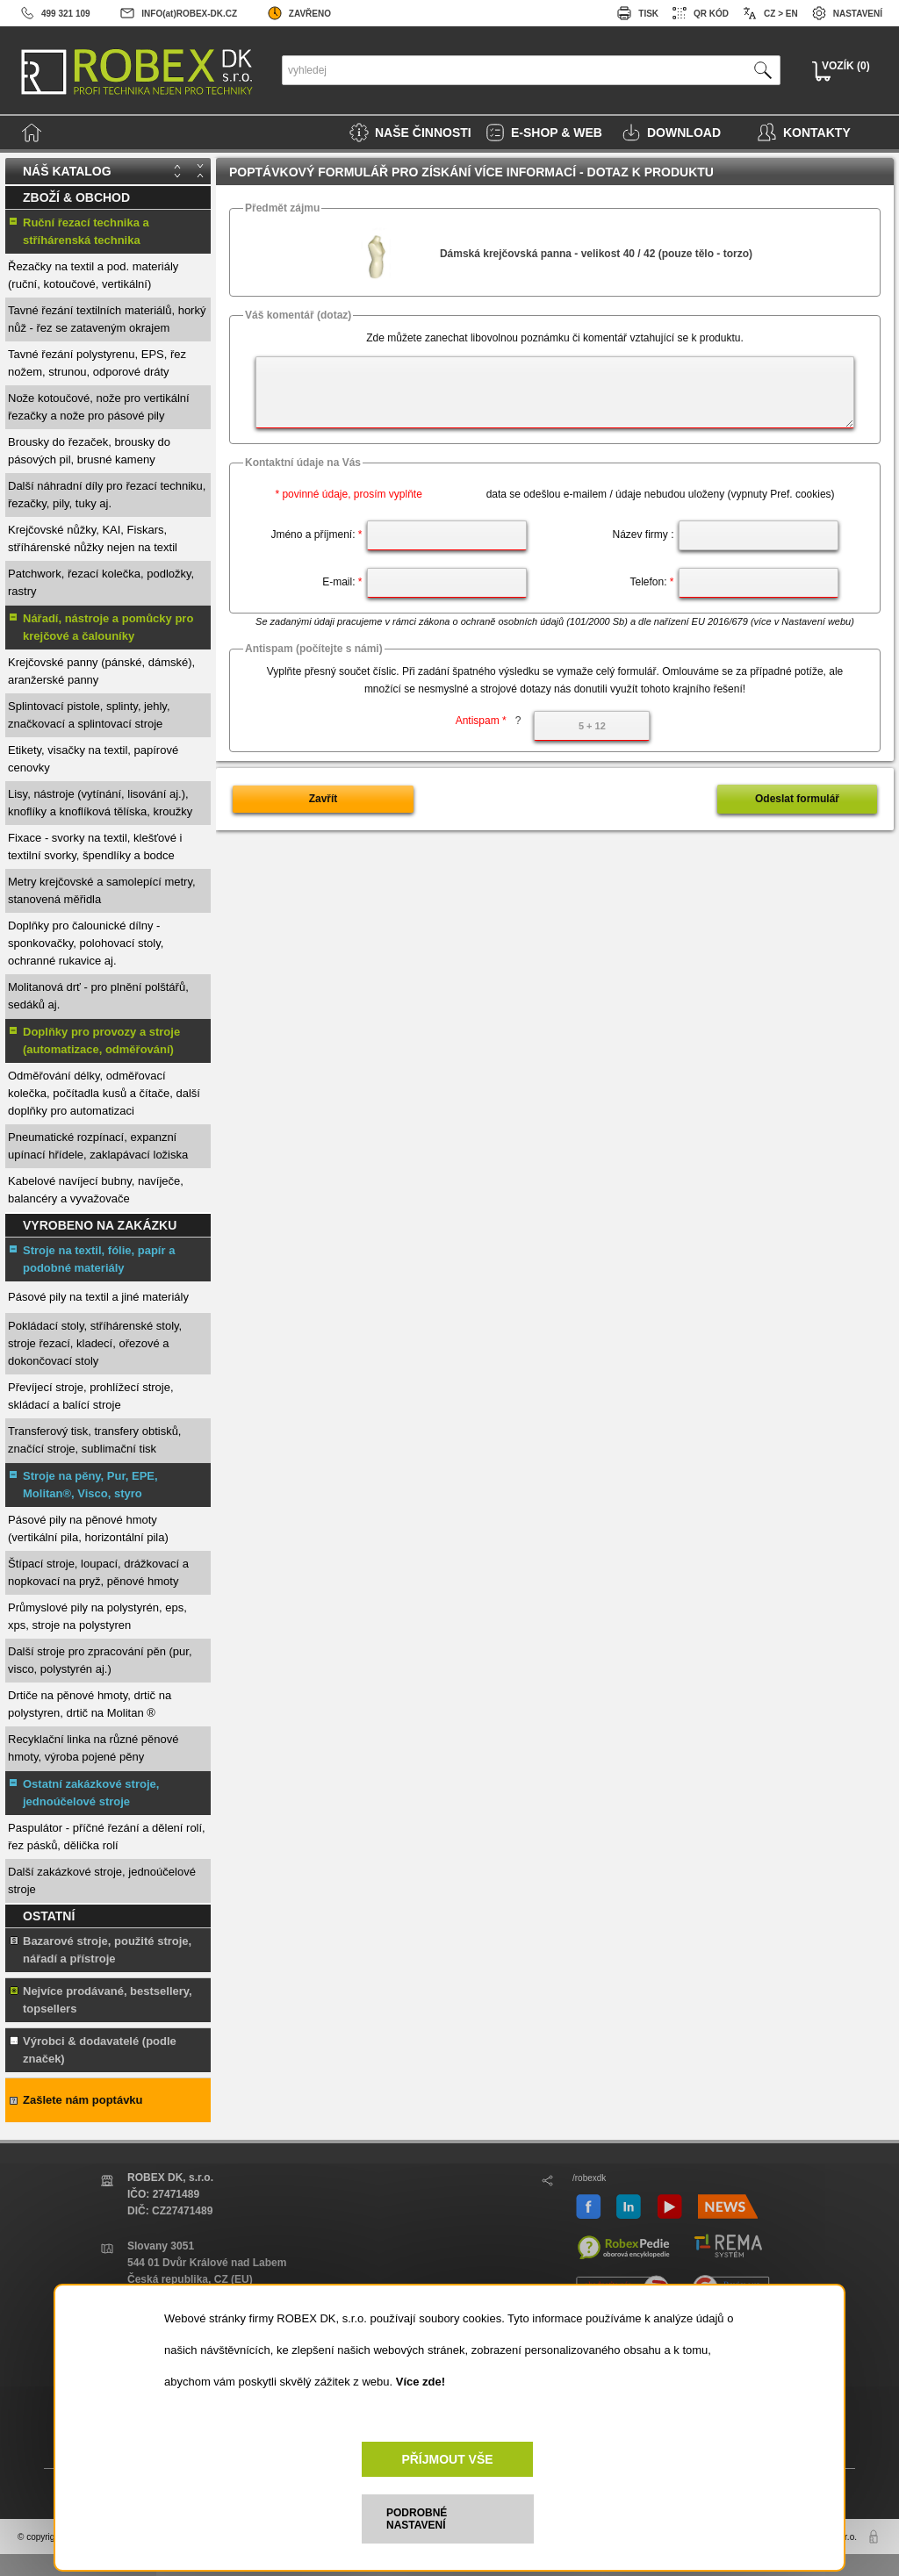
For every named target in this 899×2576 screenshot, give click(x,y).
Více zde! (420, 2381)
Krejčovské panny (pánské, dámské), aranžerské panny (101, 671)
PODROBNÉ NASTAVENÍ (416, 2519)
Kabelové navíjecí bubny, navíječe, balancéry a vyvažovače (95, 1189)
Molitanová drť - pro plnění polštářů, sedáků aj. (98, 995)
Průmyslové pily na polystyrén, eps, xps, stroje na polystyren (97, 1616)
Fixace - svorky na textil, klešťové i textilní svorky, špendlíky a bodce (95, 846)
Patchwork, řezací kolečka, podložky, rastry (101, 582)
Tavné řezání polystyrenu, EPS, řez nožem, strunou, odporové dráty (97, 363)
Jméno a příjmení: (316, 534)
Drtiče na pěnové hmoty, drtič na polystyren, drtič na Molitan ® (89, 1704)
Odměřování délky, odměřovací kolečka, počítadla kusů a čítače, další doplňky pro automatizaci (104, 1093)
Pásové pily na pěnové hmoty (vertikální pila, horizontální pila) (88, 1528)
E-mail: (342, 582)
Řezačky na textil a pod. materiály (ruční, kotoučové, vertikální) (93, 275)
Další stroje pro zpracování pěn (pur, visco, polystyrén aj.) (100, 1660)
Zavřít (323, 799)
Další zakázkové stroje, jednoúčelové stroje (102, 1880)
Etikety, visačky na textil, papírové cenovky (93, 758)
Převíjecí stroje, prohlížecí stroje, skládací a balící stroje (91, 1396)
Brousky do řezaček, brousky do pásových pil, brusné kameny (89, 450)
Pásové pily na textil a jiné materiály (98, 1296)
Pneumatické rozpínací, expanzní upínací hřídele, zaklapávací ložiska (98, 1145)
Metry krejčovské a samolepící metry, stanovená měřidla (102, 890)
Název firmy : (642, 534)
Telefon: (651, 582)
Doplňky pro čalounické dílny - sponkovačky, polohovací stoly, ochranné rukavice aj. (85, 943)
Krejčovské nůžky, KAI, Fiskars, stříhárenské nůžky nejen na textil (92, 538)
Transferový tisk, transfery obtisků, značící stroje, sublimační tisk (94, 1439)
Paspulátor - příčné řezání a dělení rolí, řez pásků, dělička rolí (106, 1836)
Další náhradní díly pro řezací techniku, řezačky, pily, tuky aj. (106, 494)
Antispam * (488, 720)
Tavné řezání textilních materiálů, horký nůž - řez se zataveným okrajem (106, 319)
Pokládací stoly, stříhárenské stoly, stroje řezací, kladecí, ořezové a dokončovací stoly (95, 1343)
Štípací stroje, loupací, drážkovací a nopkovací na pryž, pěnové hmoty (98, 1572)
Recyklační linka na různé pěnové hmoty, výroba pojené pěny (93, 1748)
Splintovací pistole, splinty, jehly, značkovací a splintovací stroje (89, 715)
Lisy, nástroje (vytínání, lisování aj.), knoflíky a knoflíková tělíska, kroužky (100, 802)
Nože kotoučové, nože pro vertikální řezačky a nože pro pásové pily (99, 406)
